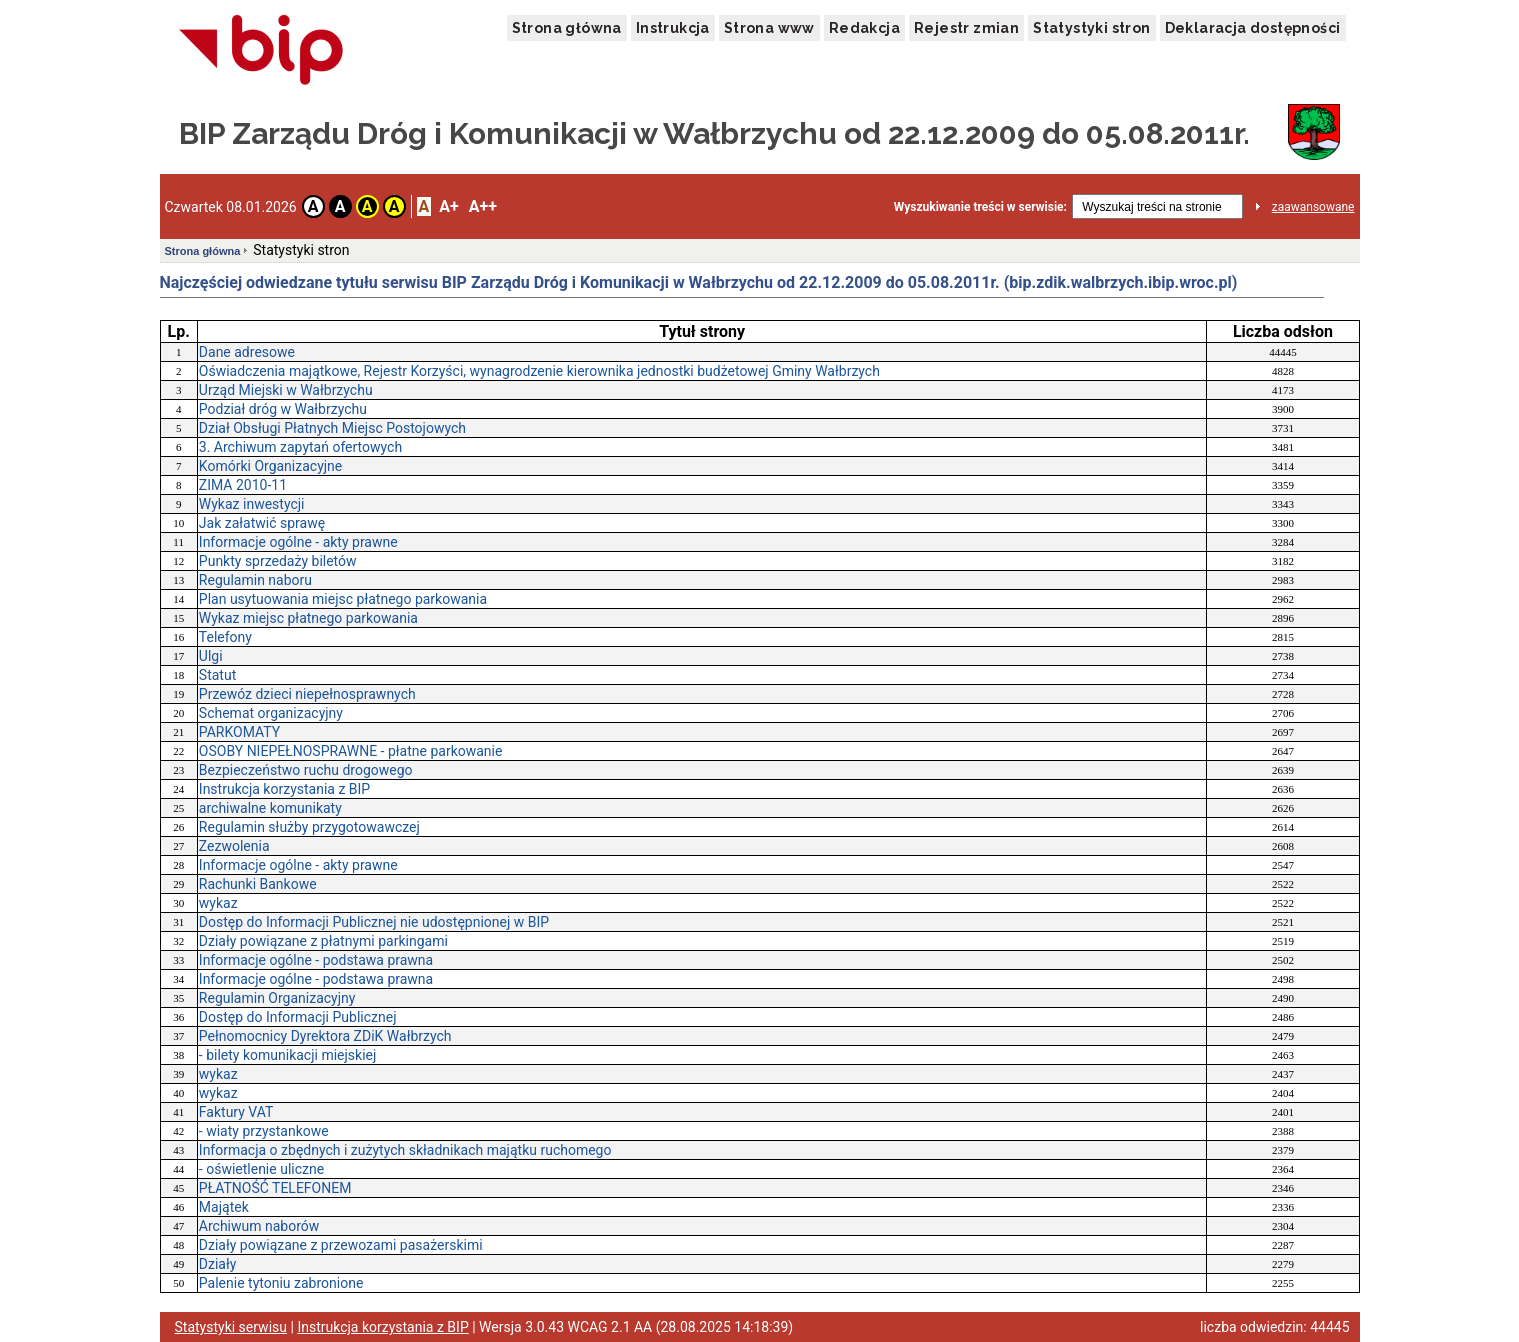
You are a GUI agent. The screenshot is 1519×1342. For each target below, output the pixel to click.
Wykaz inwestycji (252, 504)
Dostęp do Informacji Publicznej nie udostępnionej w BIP (374, 922)
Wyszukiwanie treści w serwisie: (980, 207)
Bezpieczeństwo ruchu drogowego (306, 770)
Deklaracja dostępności (1253, 28)
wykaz (218, 903)
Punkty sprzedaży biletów (278, 561)
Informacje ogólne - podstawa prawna (316, 960)
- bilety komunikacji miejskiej (288, 1055)
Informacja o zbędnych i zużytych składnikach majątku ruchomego (405, 1150)
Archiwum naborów (259, 1226)
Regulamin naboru (255, 580)
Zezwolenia (234, 846)
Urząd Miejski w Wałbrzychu (286, 390)
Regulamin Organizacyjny (277, 998)
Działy (218, 1264)
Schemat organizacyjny (271, 713)
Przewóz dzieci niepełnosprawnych (307, 694)
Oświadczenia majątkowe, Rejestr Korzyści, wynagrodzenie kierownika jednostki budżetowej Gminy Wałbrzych (539, 371)
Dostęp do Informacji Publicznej (298, 1017)
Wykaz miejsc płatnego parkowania (308, 618)
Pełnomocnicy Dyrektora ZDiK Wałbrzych (325, 1036)
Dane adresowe (247, 352)
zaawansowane (1313, 207)
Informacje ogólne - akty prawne (298, 542)
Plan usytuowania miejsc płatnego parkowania (343, 599)
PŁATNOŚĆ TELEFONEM (275, 1188)
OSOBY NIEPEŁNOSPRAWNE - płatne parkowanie (351, 751)
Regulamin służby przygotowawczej (309, 827)
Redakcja (864, 28)
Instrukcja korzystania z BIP (284, 789)
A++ (483, 206)
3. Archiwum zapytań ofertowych (300, 447)
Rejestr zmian (966, 28)
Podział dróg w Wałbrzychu (283, 409)
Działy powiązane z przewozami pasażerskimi (341, 1245)
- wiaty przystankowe (264, 1131)
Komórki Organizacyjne (270, 466)
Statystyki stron (1091, 28)
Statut (217, 675)
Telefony (225, 637)
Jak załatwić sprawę (262, 523)
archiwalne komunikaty (270, 808)
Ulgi (211, 656)
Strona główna (567, 28)
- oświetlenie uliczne (261, 1169)
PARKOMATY (239, 732)
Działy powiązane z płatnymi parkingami (323, 941)
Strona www (769, 28)
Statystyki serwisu (231, 1327)
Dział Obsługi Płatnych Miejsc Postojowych (332, 428)
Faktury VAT (236, 1112)
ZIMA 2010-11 (243, 485)
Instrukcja (673, 28)
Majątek (224, 1207)
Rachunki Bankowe (258, 884)
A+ (448, 206)
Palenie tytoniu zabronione (281, 1283)
